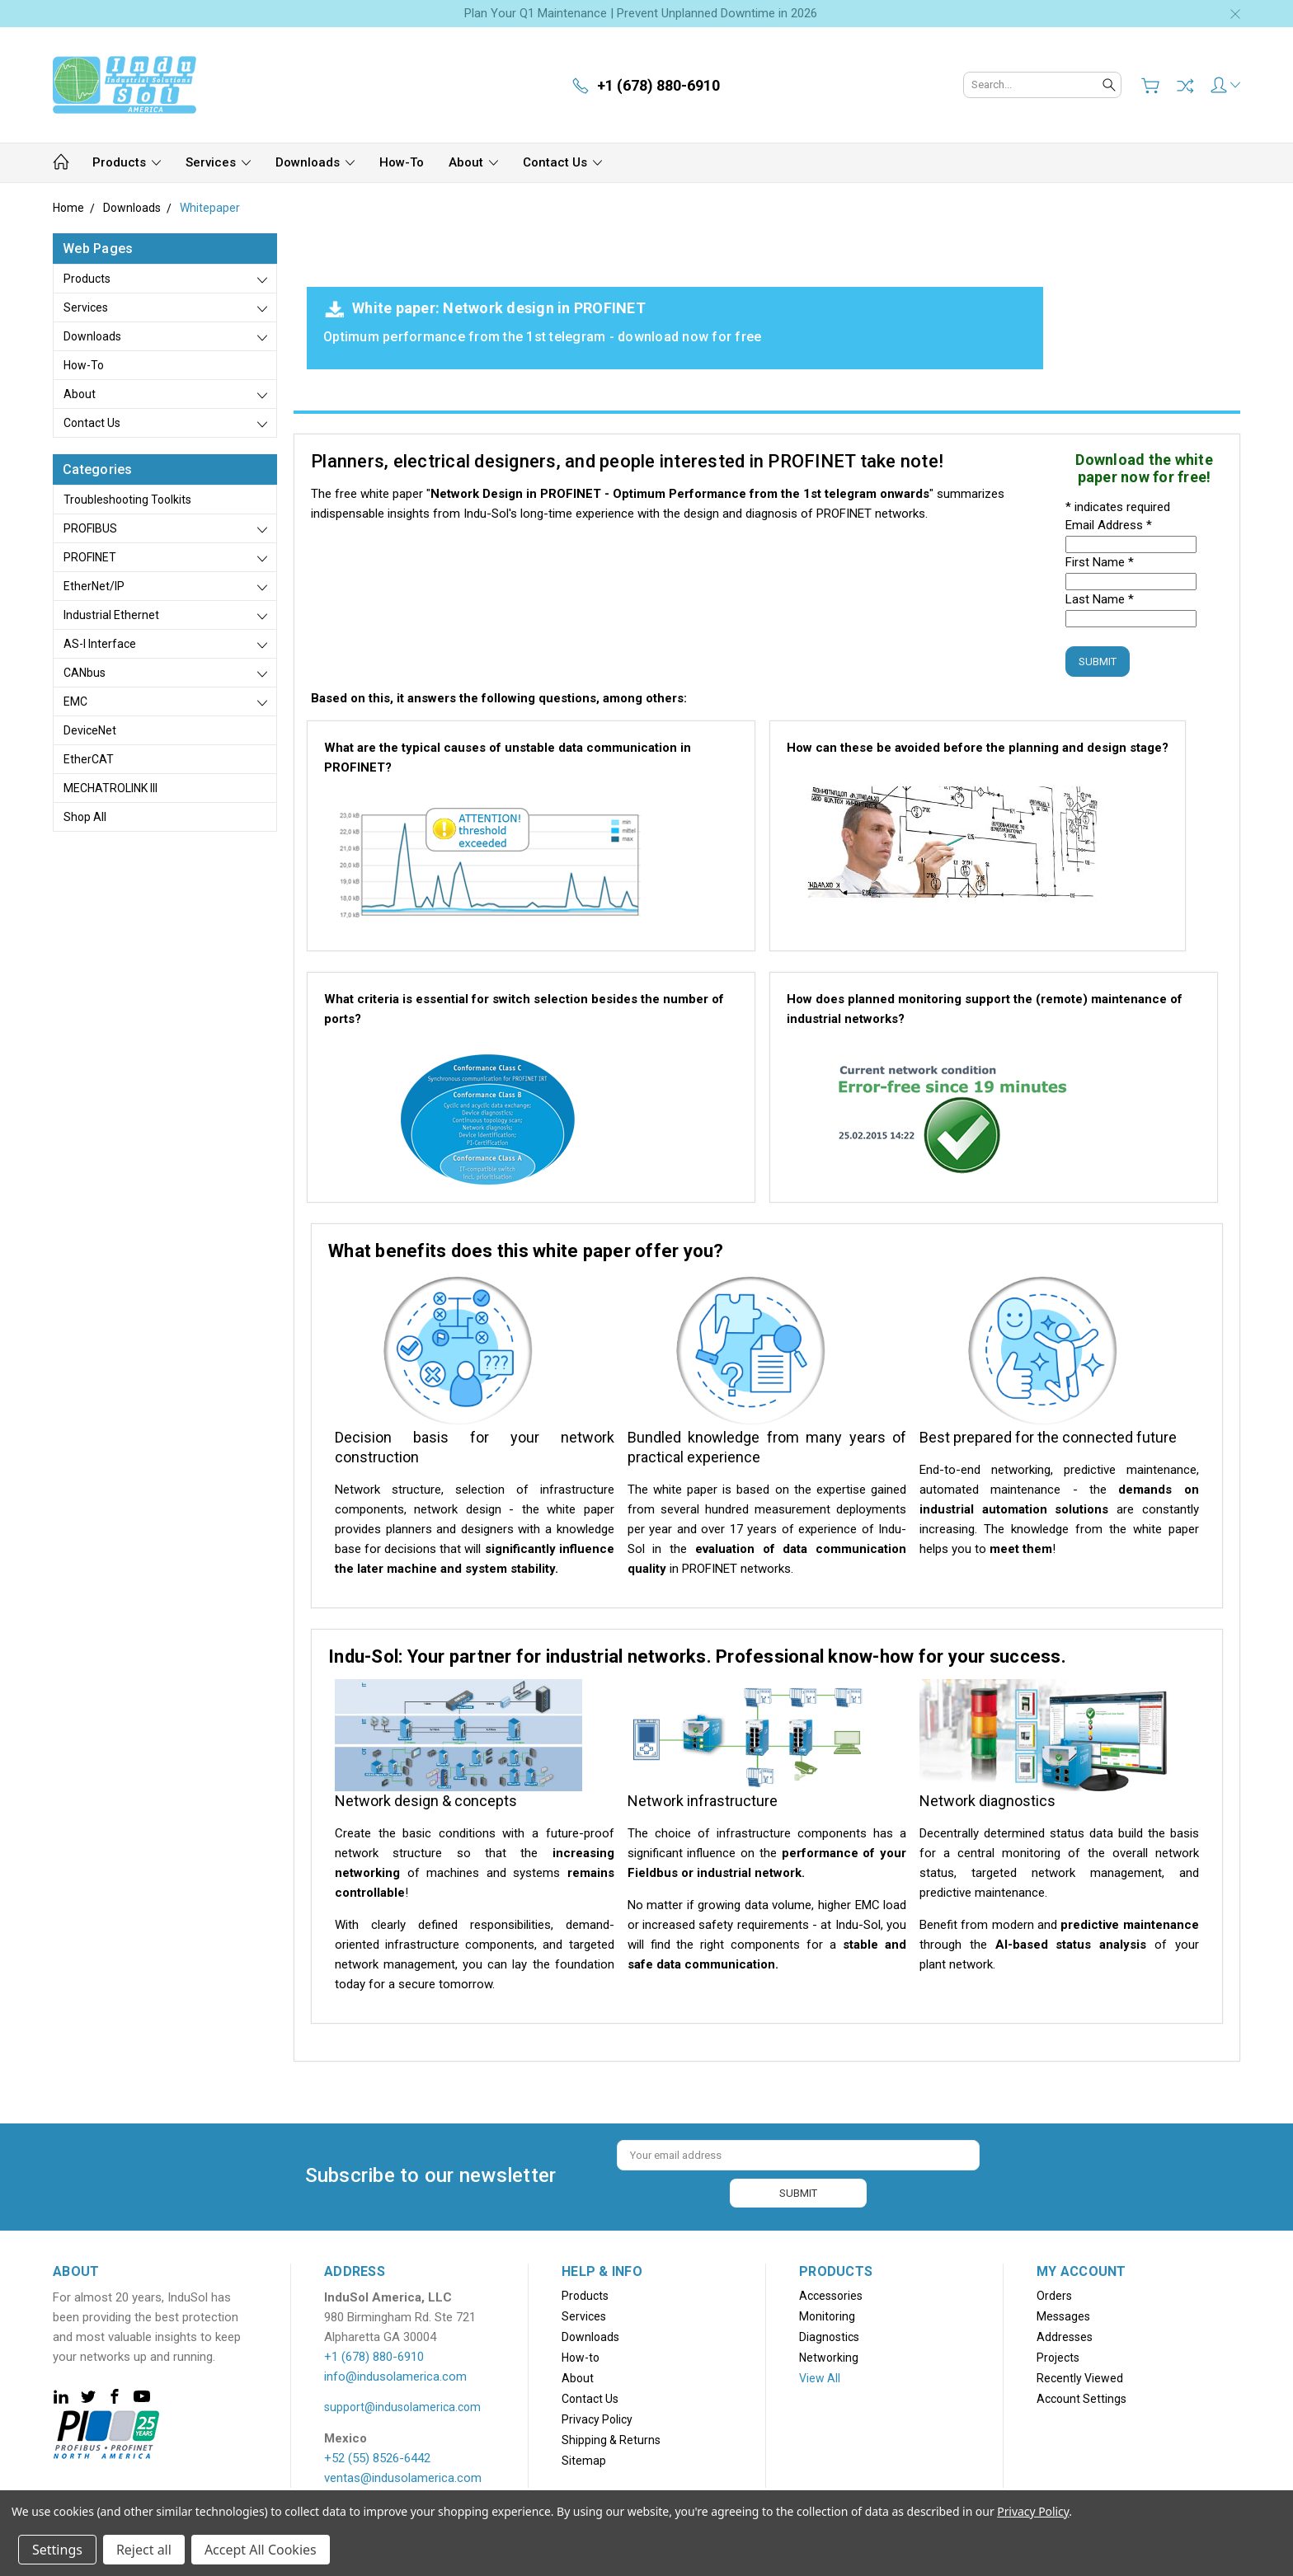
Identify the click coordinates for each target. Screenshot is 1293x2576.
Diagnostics (829, 2335)
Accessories (831, 2294)
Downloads (315, 162)
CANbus (84, 672)
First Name (1099, 562)
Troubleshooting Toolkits (127, 499)
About (473, 162)
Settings (57, 2550)
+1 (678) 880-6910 (374, 2355)
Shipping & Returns (611, 2438)
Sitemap (584, 2459)
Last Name (1099, 599)
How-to (401, 162)
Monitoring (827, 2314)
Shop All (84, 816)
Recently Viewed (1080, 2376)
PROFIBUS (90, 528)
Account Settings (1081, 2397)
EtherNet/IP (94, 586)
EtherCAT (88, 759)
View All (819, 2376)
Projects (1058, 2356)
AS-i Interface (99, 643)
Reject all (144, 2550)
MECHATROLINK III (110, 788)
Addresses (1065, 2335)
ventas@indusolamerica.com (403, 2476)
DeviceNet (89, 730)
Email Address (1108, 525)
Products (126, 162)
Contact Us (562, 162)
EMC (75, 701)
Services (218, 162)
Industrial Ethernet (111, 615)
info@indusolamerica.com (395, 2374)
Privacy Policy (597, 2417)
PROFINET (89, 557)
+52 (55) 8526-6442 (377, 2456)
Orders (1054, 2294)
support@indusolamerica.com (402, 2405)
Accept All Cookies (261, 2550)
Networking (828, 2356)
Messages (1063, 2314)
